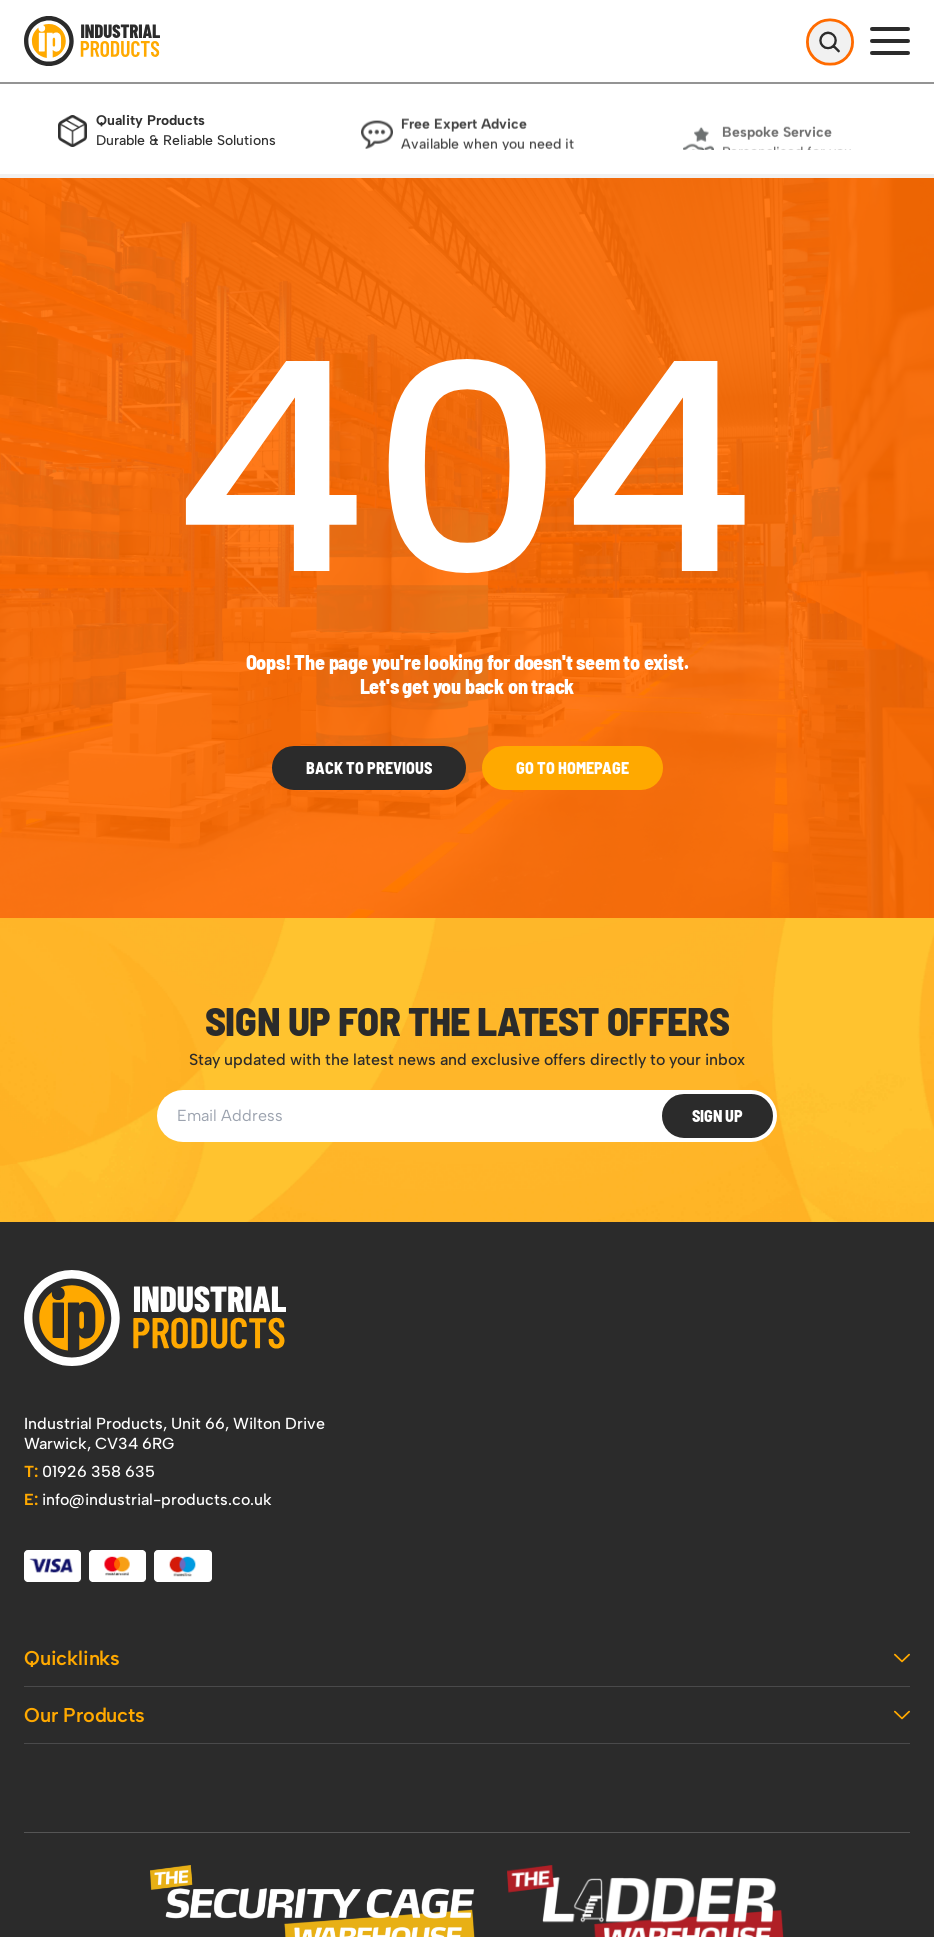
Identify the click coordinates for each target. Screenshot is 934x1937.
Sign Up (717, 1115)
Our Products (467, 1715)
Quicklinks (467, 1658)
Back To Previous (369, 767)
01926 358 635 (89, 1471)
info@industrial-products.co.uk (148, 1499)
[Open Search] (830, 41)
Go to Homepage (572, 767)
